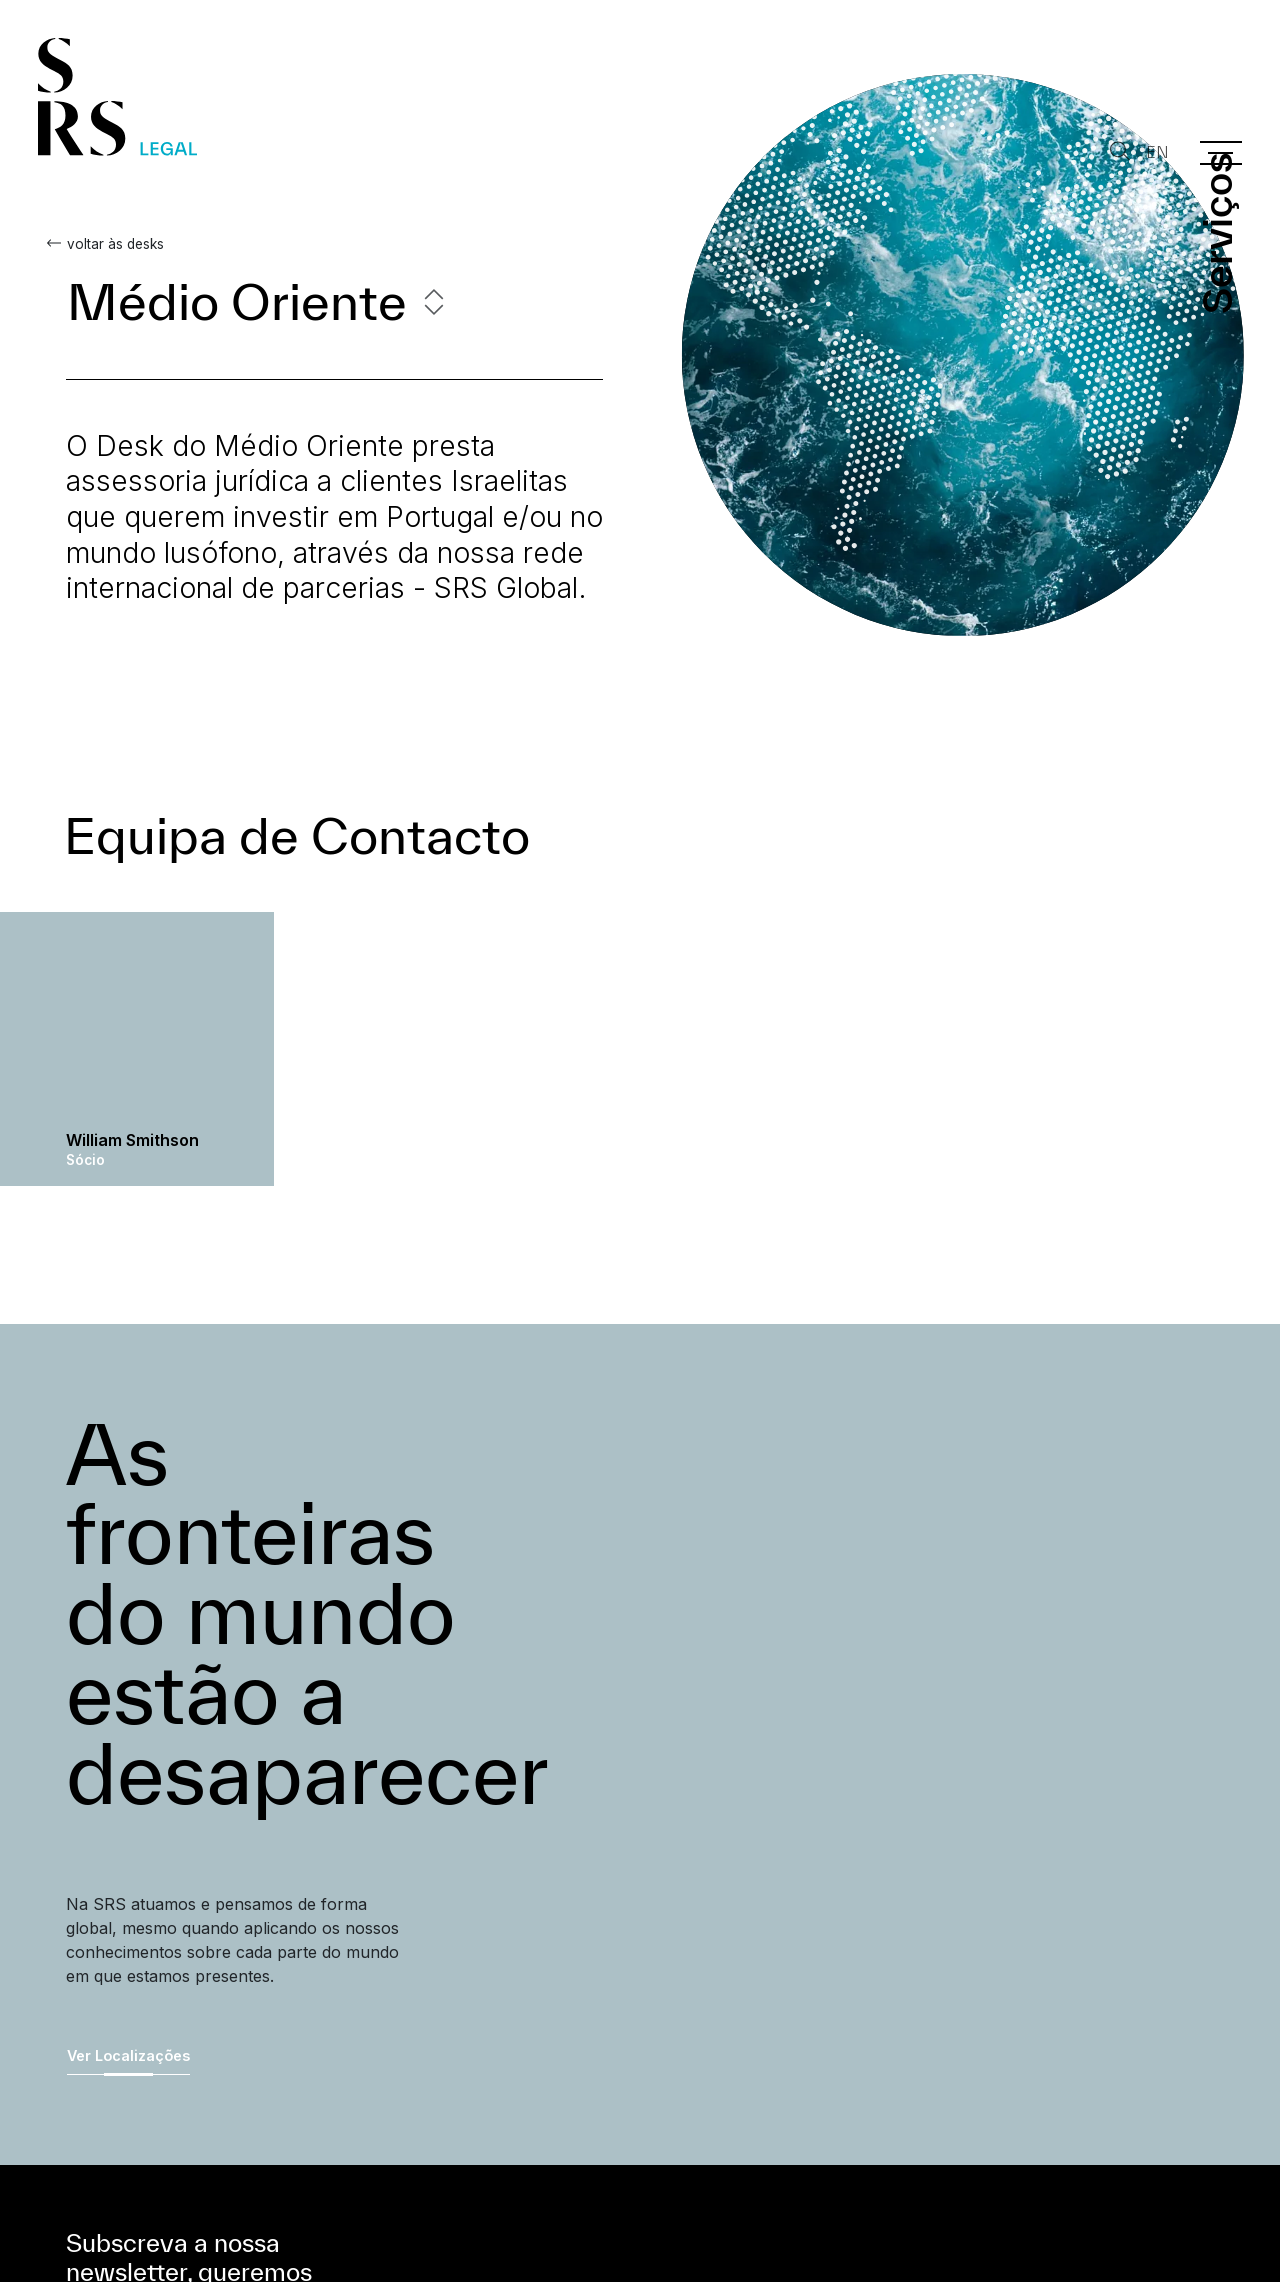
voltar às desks (115, 244)
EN (1156, 152)
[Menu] (1221, 153)
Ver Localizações (128, 2055)
